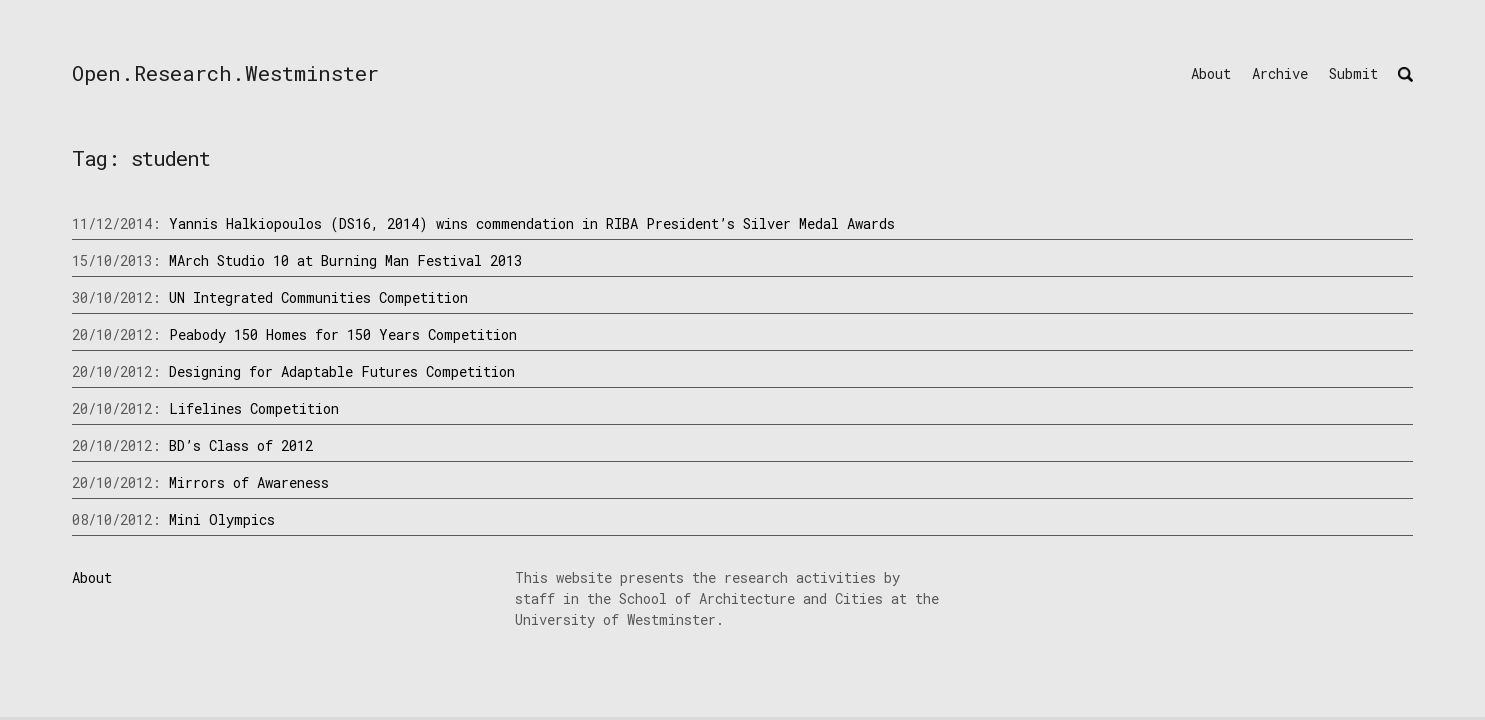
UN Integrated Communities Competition (318, 297)
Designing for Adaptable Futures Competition (342, 371)
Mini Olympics (222, 519)
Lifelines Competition (254, 408)
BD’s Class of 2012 (241, 445)
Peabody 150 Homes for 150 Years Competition (343, 334)
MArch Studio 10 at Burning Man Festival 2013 (345, 260)
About (1211, 73)
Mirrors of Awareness (249, 482)
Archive (1280, 73)
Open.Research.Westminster (225, 73)
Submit (1353, 73)
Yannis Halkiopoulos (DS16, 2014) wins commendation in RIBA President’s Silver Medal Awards (532, 223)
